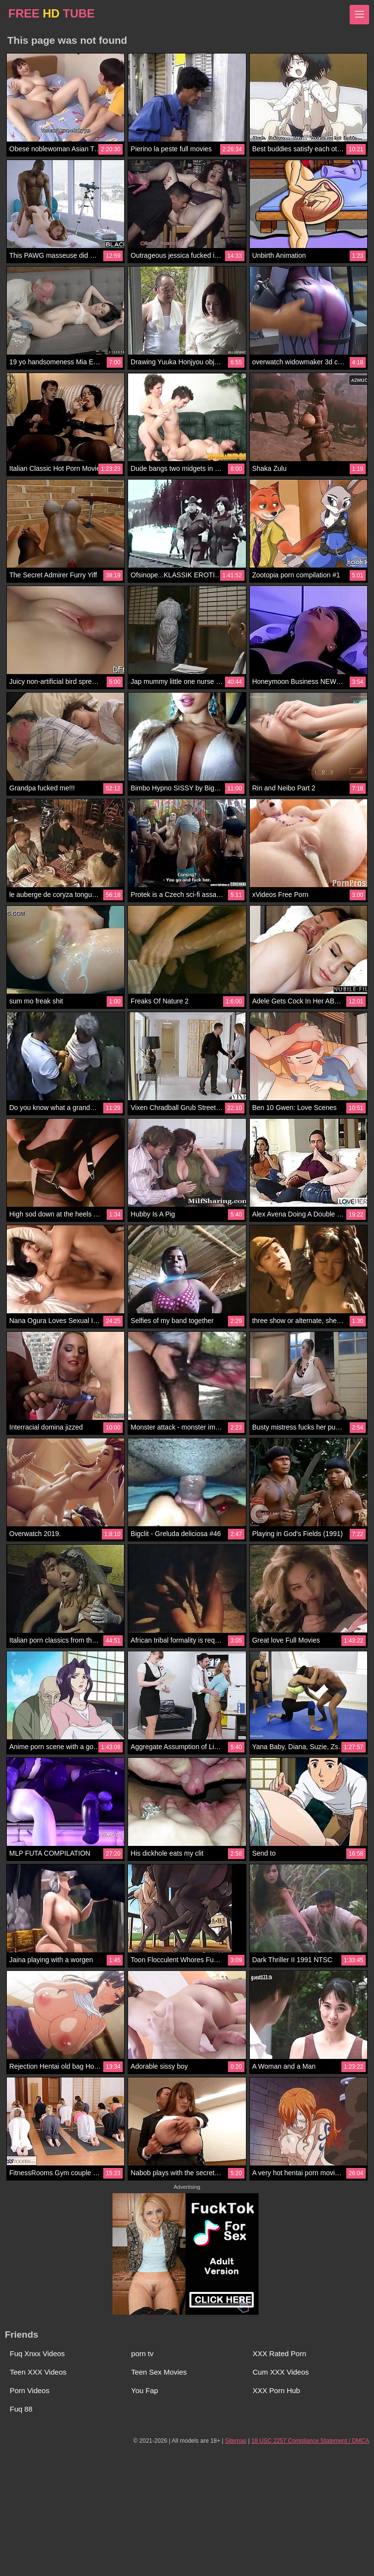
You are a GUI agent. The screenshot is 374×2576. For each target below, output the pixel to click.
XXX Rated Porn (279, 2353)
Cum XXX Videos (281, 2372)
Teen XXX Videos (38, 2372)
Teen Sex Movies (159, 2372)
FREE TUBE (51, 13)
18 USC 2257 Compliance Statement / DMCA (310, 2440)
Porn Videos (29, 2390)
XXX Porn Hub (276, 2390)
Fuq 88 (21, 2409)
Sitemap (235, 2440)
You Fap (144, 2390)
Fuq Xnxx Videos (37, 2353)
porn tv (142, 2353)
